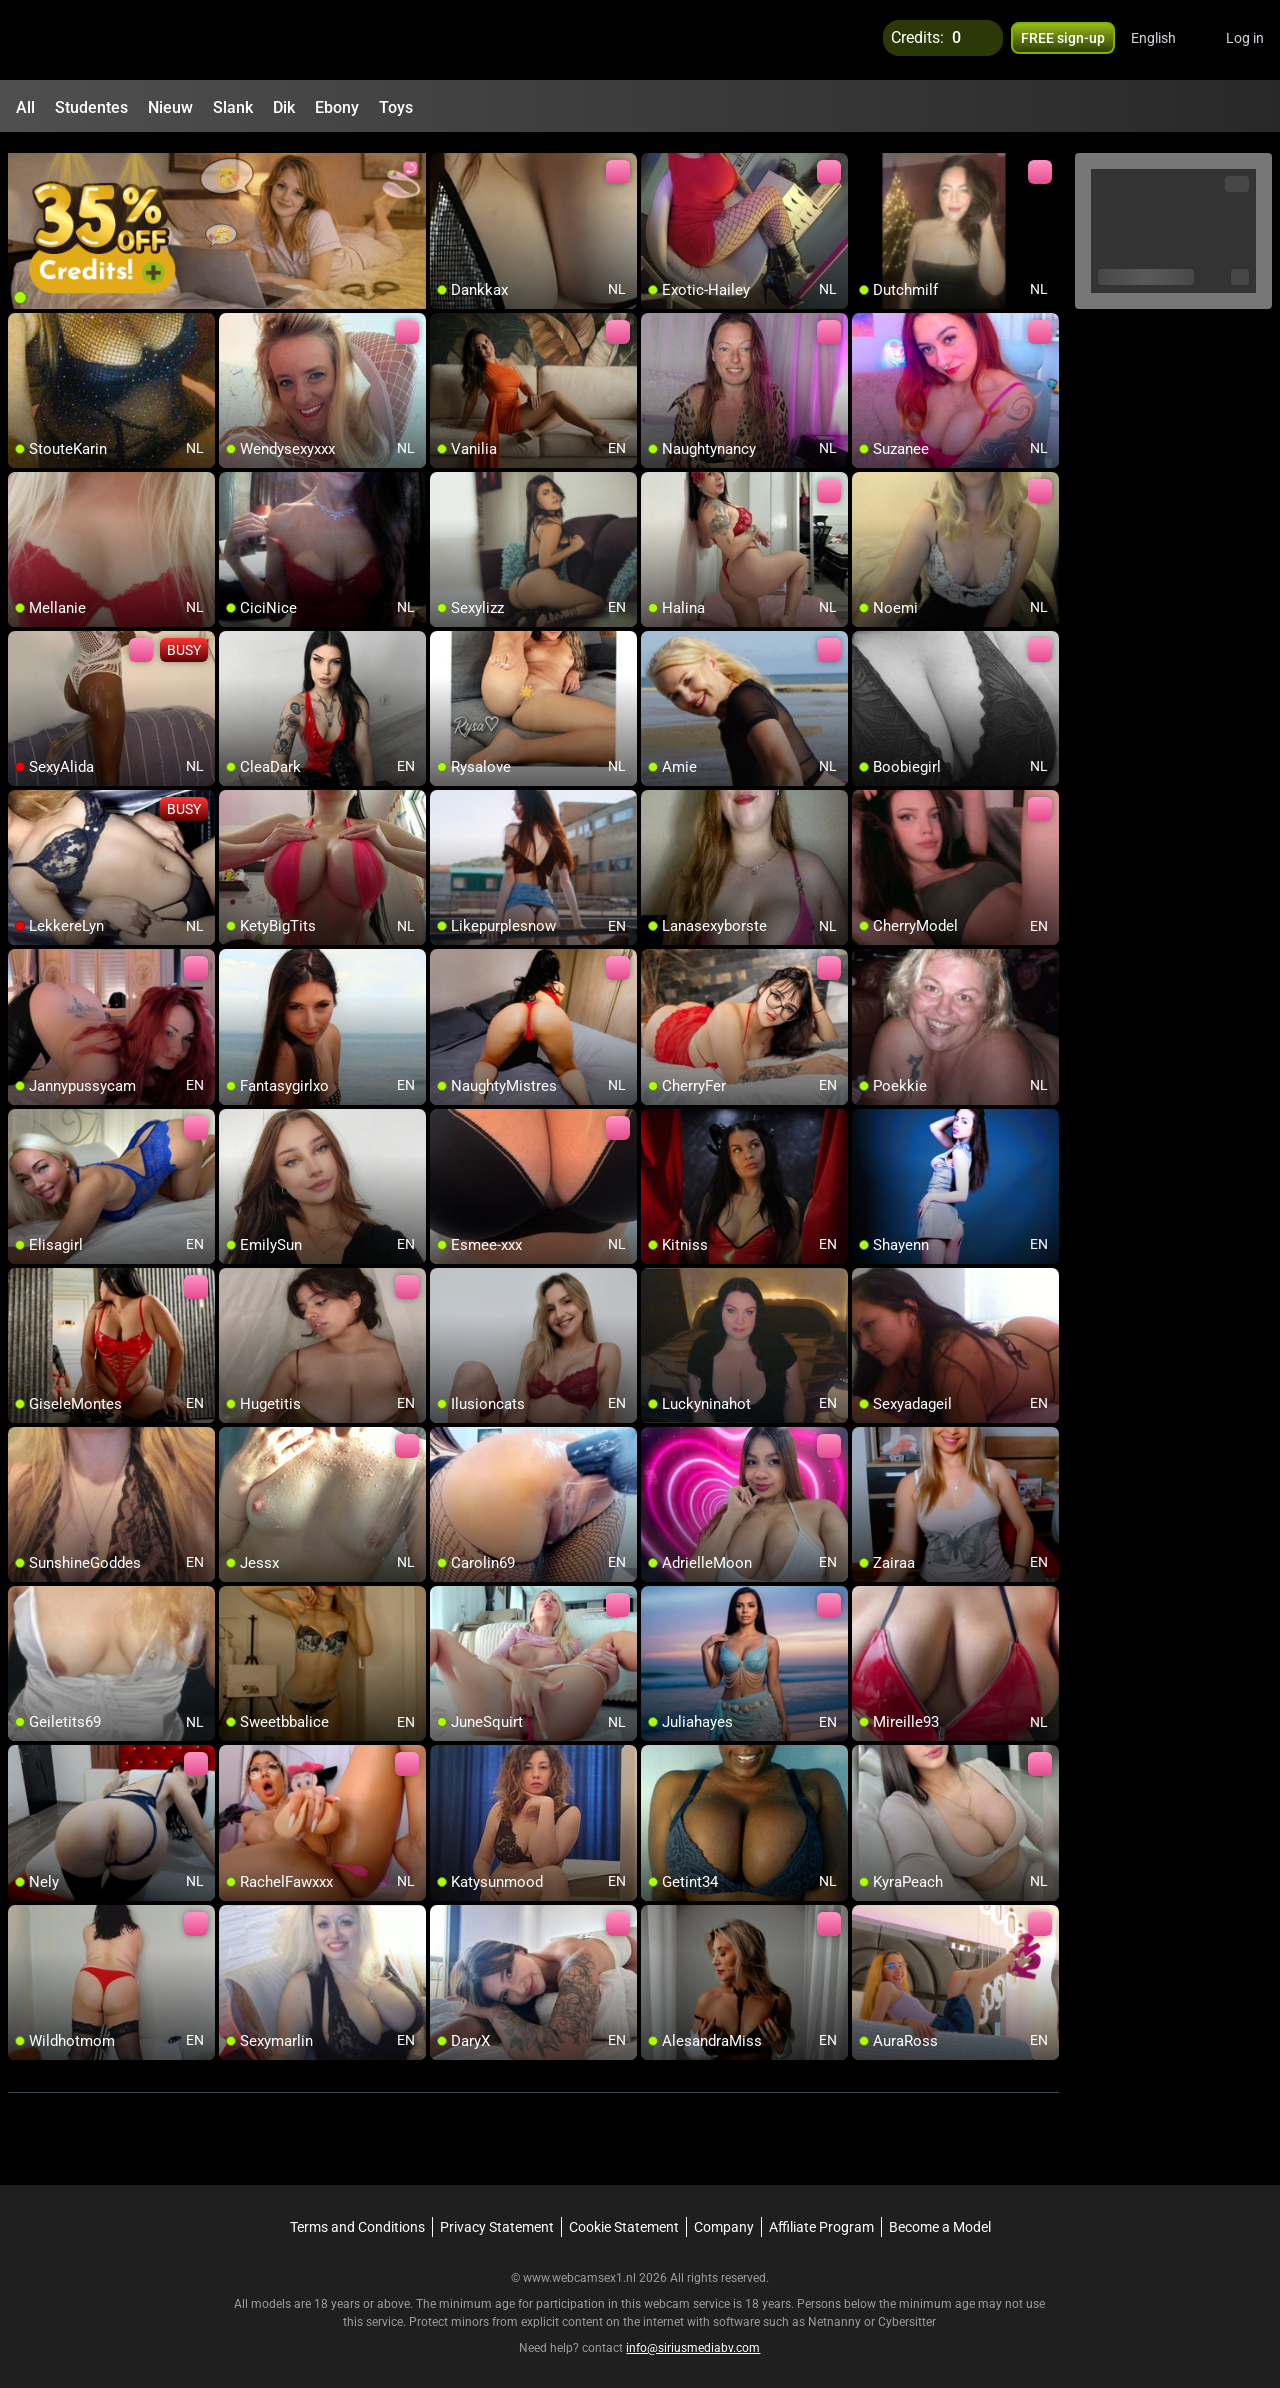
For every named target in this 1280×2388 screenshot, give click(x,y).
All (25, 107)
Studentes (91, 107)
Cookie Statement (624, 2218)
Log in (1245, 40)
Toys (396, 107)
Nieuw (170, 107)
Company (724, 2218)
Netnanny (836, 2313)
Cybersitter (907, 2313)
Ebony (337, 107)
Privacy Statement (497, 2218)
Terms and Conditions (357, 2218)
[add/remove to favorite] (446, 160)
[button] (1166, 40)
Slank (233, 107)
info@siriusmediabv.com (693, 2339)
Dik (284, 107)
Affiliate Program (821, 2218)
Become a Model (940, 2218)
